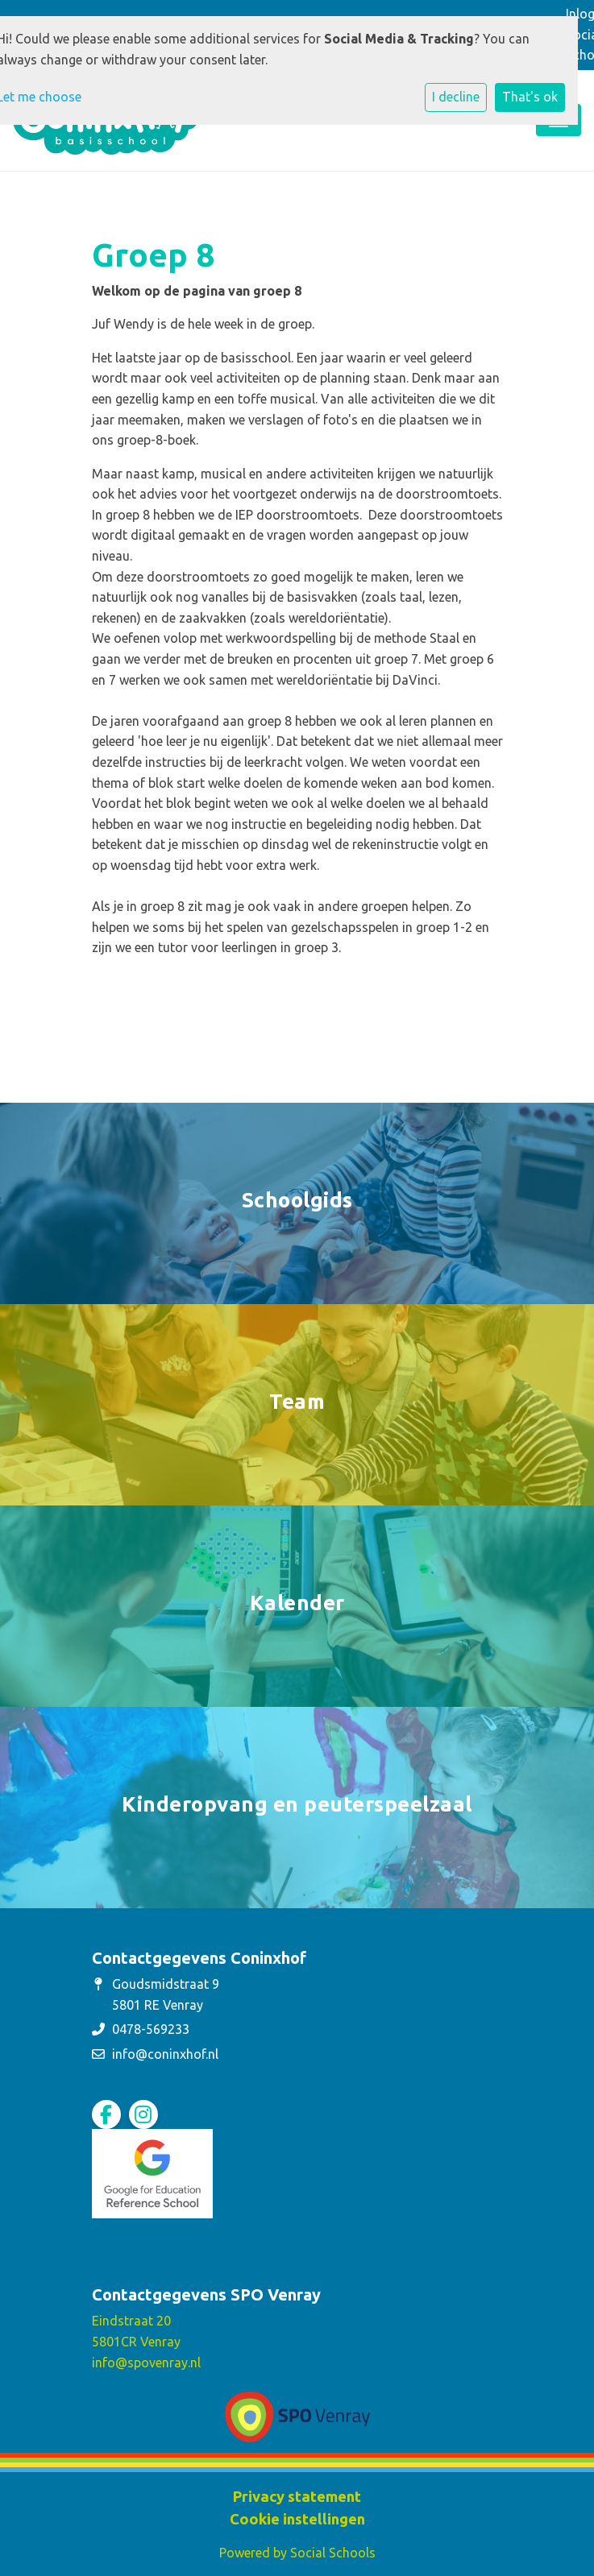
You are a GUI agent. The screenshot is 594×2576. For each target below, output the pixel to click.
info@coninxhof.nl (165, 2054)
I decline (456, 96)
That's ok (530, 96)
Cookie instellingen (297, 2519)
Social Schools (333, 2552)
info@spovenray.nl (146, 2362)
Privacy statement (297, 2496)
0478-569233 (150, 2029)
